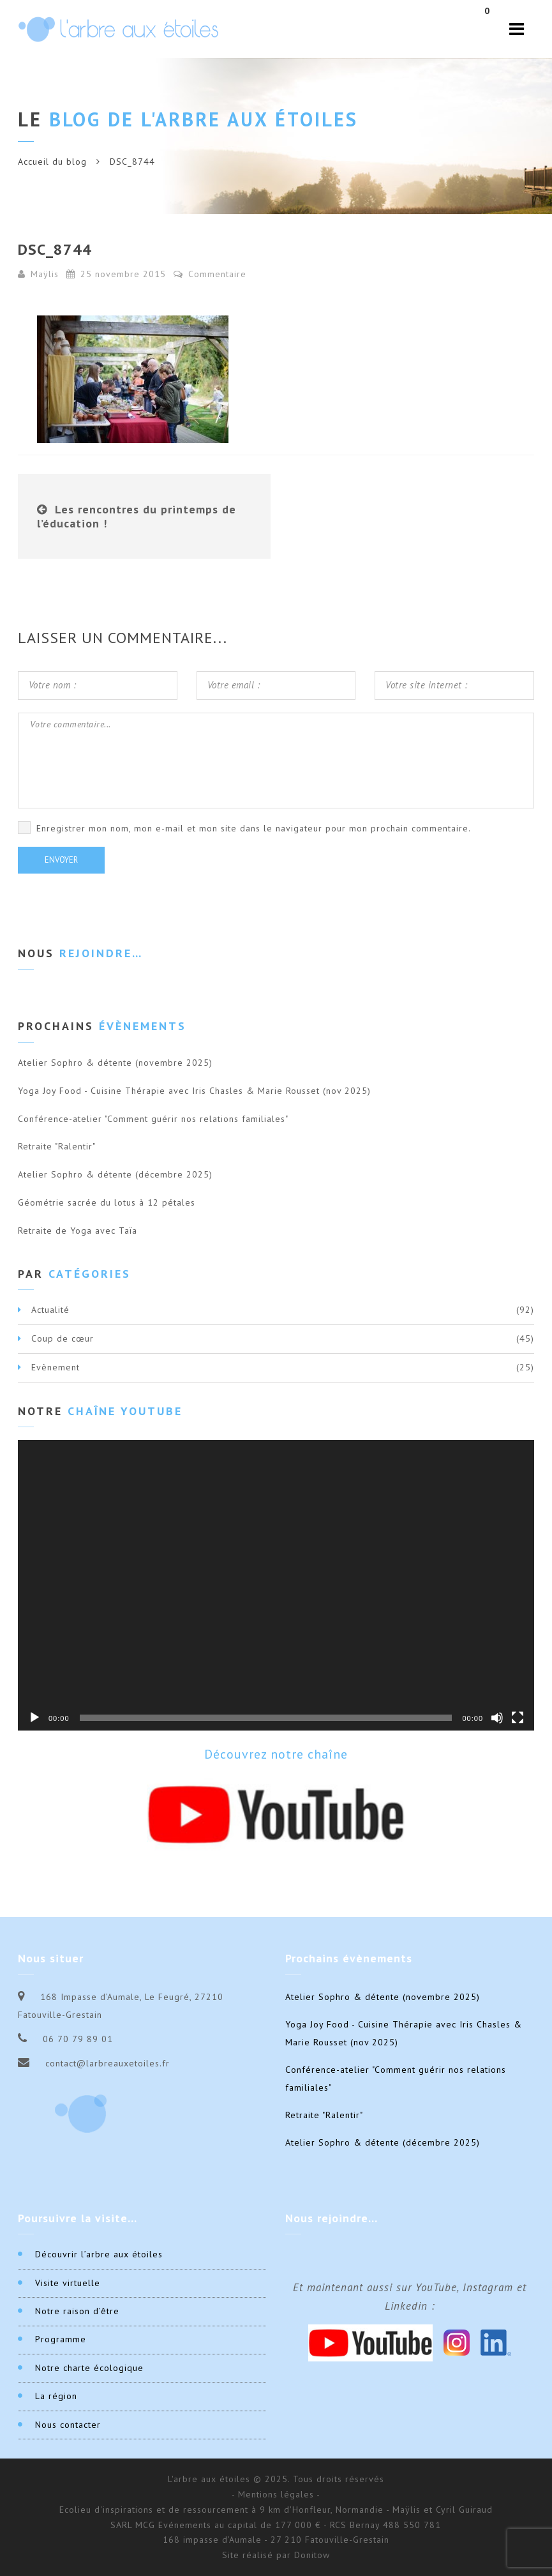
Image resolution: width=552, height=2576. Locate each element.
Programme (60, 2339)
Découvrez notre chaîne (276, 1754)
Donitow (312, 2555)
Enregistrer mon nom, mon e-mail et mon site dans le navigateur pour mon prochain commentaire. (253, 828)
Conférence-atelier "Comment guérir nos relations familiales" (153, 1119)
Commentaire (210, 274)
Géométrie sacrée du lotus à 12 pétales (106, 1202)
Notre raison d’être (77, 2311)
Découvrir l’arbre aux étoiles (99, 2254)
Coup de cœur (62, 1338)
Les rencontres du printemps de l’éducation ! (136, 516)
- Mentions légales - (276, 2494)
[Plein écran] (517, 1717)
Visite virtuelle (67, 2283)
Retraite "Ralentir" (57, 1146)
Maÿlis (45, 274)
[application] (276, 1585)
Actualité (50, 1309)
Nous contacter (68, 2424)
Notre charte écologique (89, 2368)
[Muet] (497, 1717)
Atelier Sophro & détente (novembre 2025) (115, 1062)
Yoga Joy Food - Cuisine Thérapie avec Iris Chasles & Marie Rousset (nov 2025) (194, 1090)
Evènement (55, 1367)
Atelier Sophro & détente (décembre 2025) (115, 1174)
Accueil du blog (52, 161)
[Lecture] (34, 1717)
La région (56, 2396)
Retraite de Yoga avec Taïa (77, 1230)
